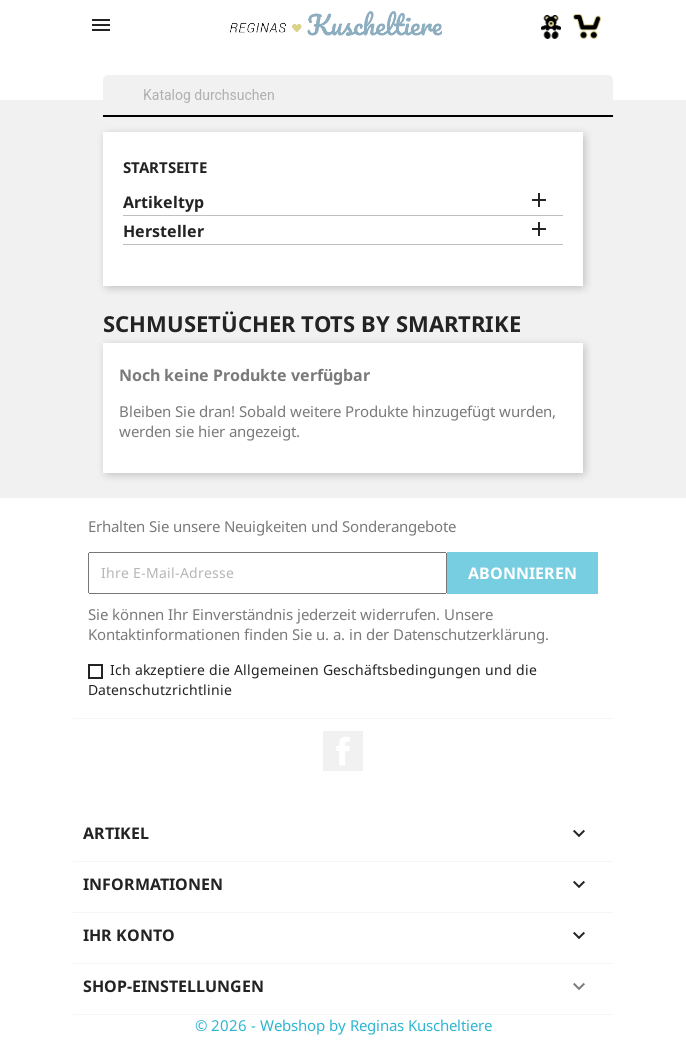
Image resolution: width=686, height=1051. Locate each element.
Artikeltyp (163, 202)
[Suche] (358, 95)
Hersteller (163, 231)
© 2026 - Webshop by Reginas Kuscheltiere (343, 1025)
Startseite (165, 167)
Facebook (343, 751)
